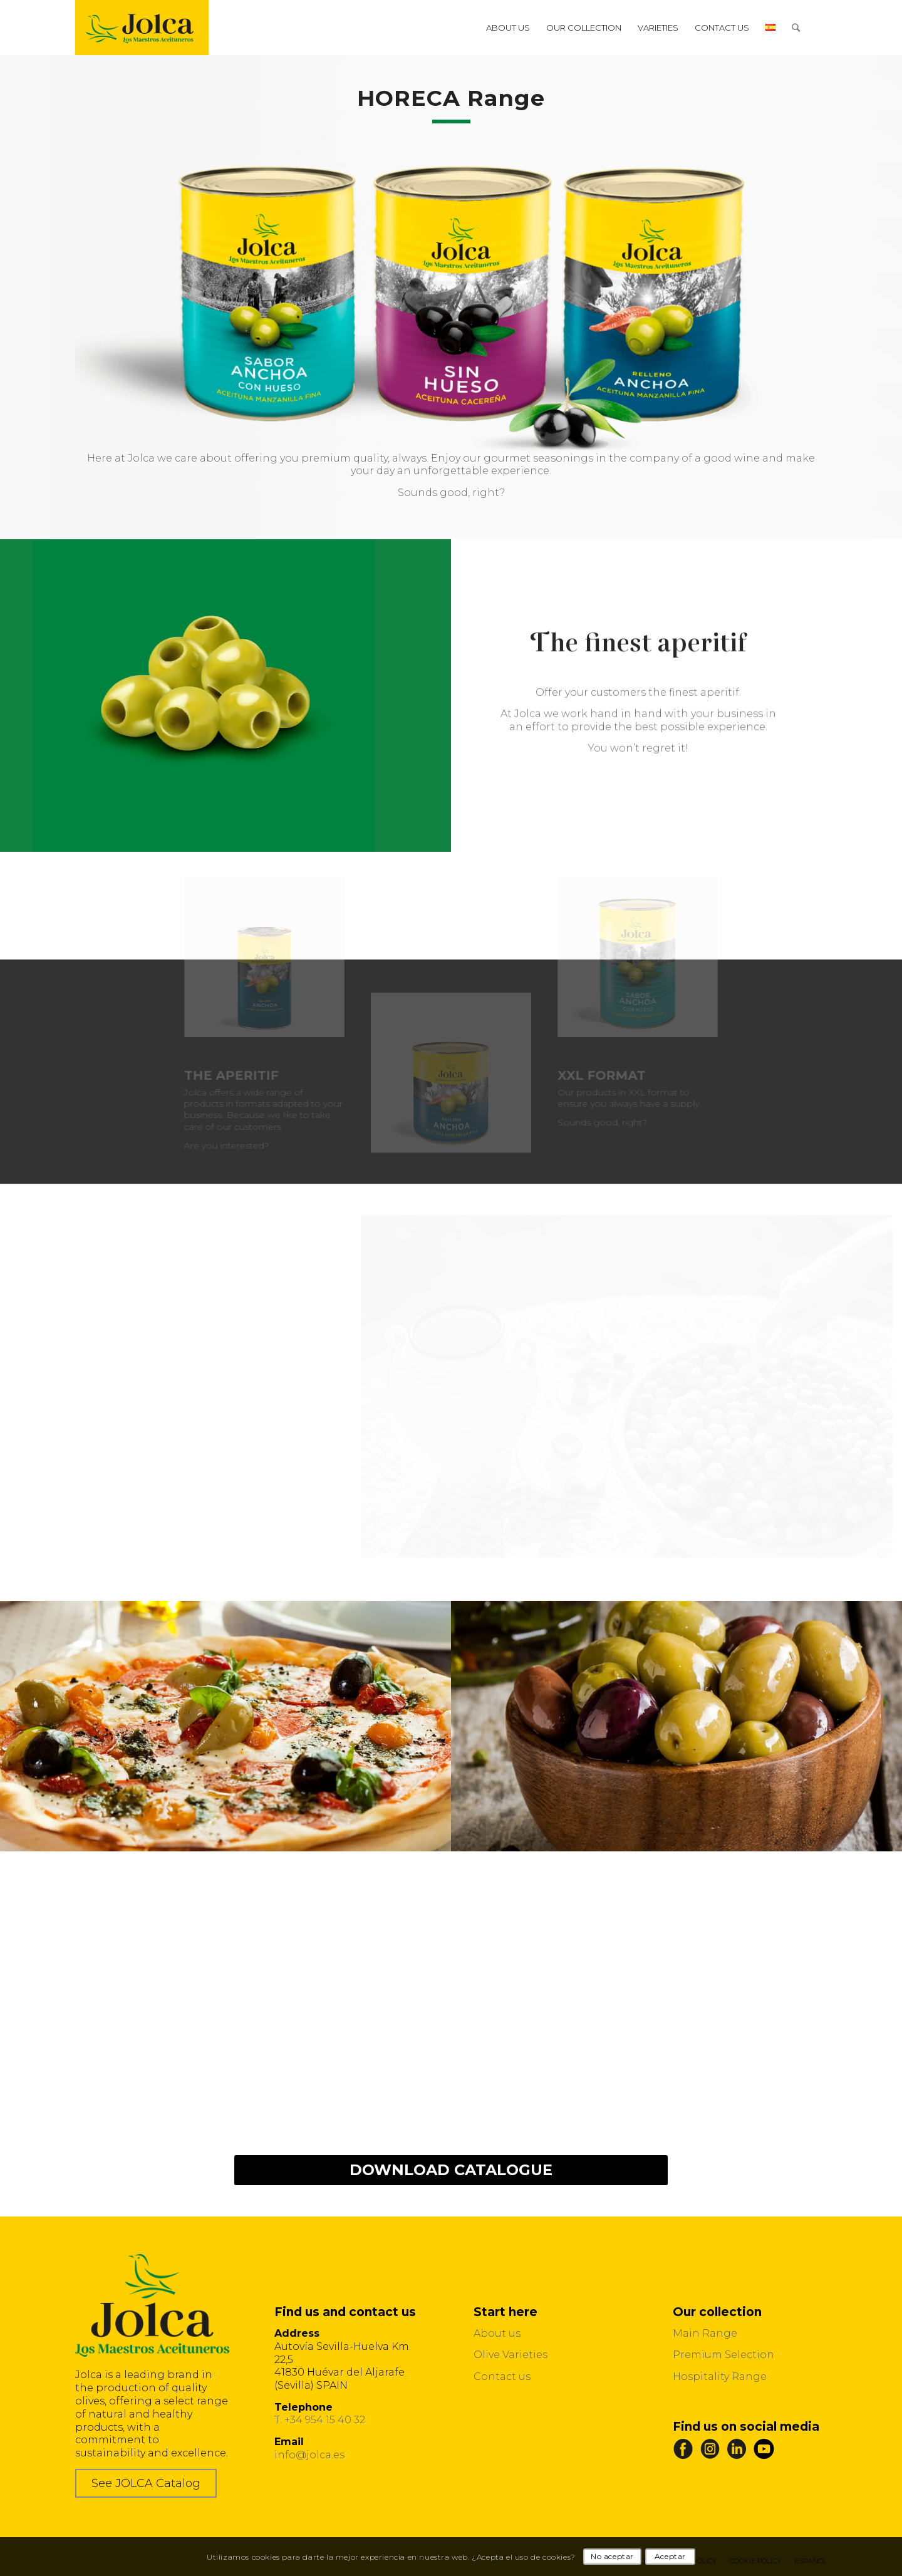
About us (497, 2333)
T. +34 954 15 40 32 (319, 2420)
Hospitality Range (720, 2376)
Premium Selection (723, 2355)
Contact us (502, 2376)
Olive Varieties (510, 2355)
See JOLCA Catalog (145, 2483)
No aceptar (612, 2556)
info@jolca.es (309, 2455)
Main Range (705, 2333)
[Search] (796, 27)
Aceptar (670, 2556)
